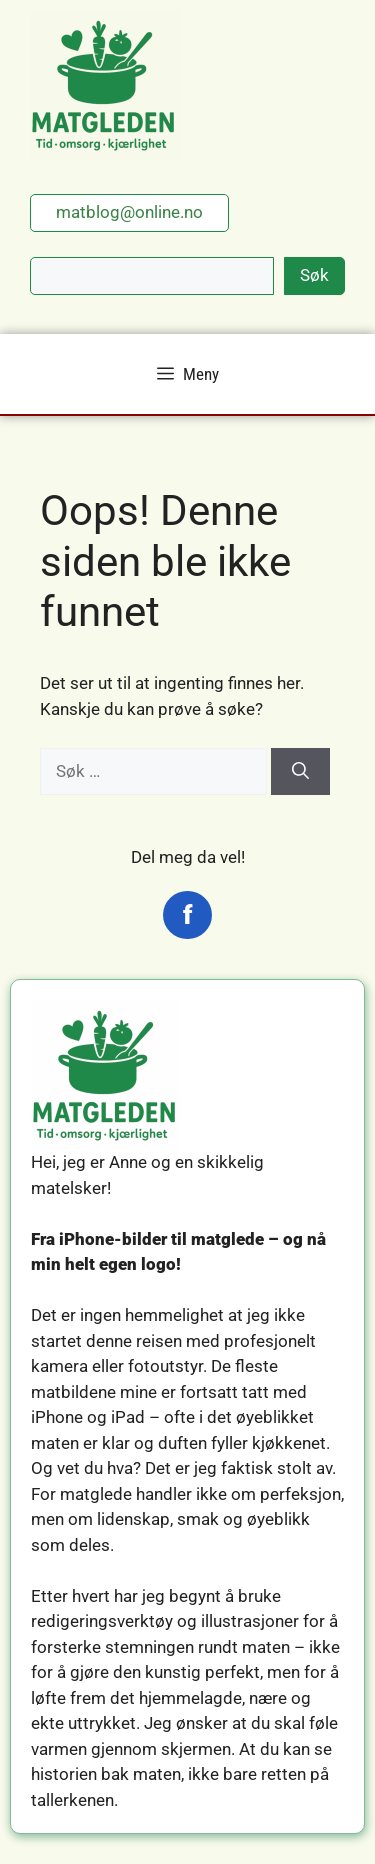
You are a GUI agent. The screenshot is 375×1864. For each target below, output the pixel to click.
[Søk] (300, 772)
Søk (314, 275)
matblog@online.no (129, 212)
